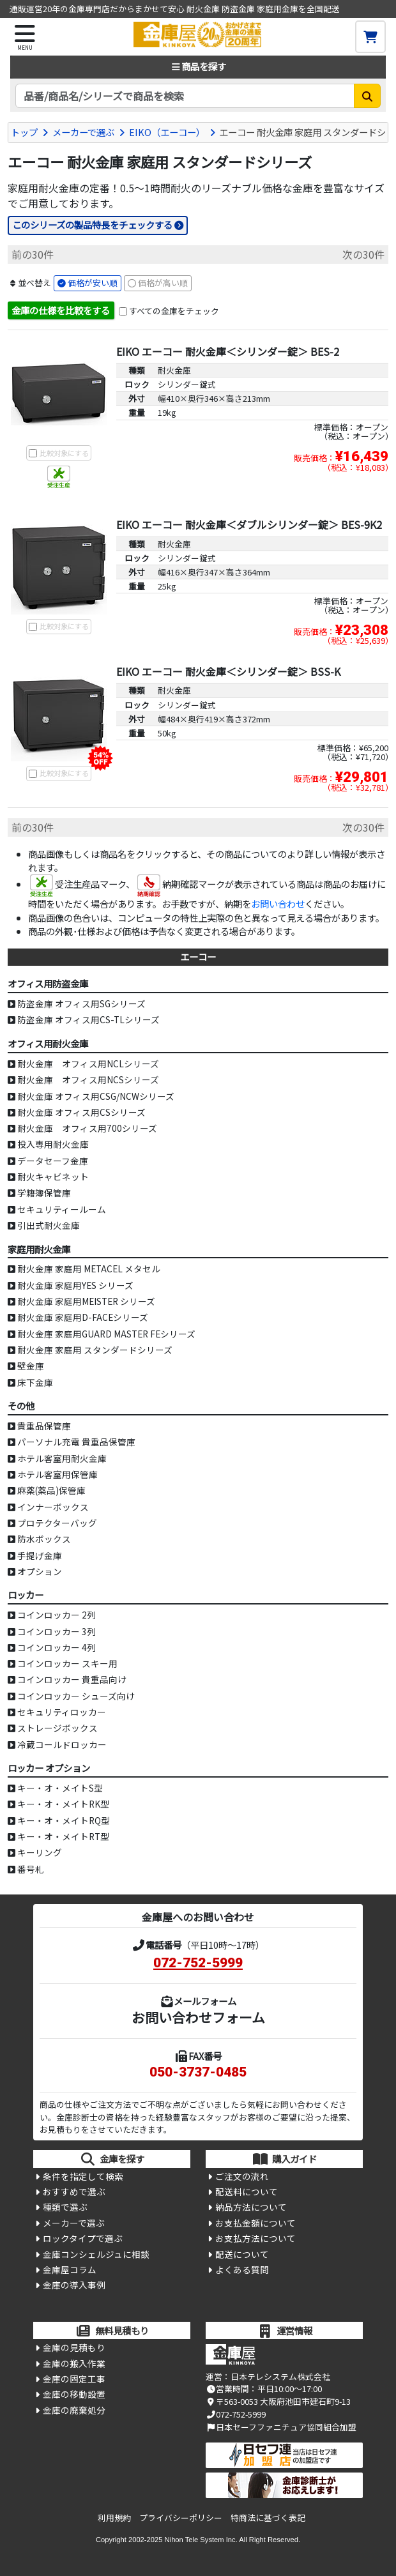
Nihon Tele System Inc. (201, 2539)
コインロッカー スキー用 (67, 1663)
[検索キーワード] (184, 96)
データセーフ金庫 (52, 1160)
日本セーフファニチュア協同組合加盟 (281, 2427)
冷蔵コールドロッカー (62, 1744)
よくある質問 (242, 2269)
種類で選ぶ (65, 2206)
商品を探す (198, 66)
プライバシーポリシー (180, 2517)
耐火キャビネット (53, 1176)
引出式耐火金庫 (48, 1225)
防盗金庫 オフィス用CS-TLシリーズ (88, 1019)
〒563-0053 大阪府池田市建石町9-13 (278, 2401)
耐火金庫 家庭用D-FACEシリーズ (82, 1317)
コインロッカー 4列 (56, 1647)
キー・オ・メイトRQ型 (63, 1820)
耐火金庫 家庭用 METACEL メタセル (88, 1268)
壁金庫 (30, 1365)
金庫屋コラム (69, 2269)
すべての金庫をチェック (174, 311)
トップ (24, 132)
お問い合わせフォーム (198, 2017)
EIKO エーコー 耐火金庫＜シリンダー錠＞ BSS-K (228, 671)
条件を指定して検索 (83, 2176)
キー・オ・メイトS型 (60, 1787)
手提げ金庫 (39, 1555)
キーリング (39, 1852)
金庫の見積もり (74, 2347)
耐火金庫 (174, 370)
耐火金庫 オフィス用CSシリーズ (81, 1112)
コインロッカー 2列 (56, 1614)
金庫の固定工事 (74, 2378)
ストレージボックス (57, 1727)
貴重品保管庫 (44, 1425)
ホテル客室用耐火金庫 (62, 1458)
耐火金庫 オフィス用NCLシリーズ (88, 1063)
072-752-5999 (198, 1962)
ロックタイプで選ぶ (83, 2238)
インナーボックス (53, 1506)
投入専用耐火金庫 (53, 1144)
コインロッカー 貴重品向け (71, 1679)
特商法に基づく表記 (268, 2517)
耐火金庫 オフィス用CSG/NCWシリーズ (95, 1096)
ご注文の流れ (242, 2176)
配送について (242, 2254)
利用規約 (114, 2517)
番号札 (30, 1869)
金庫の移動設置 (74, 2394)
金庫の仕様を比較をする (60, 310)
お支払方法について (255, 2238)
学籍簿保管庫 (44, 1192)
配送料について (246, 2191)
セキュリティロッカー (61, 1711)
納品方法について (251, 2206)
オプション (39, 1571)
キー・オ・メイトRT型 (63, 1836)
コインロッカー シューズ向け (76, 1695)
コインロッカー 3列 (56, 1631)
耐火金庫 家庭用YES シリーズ (75, 1285)
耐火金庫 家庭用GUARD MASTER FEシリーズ (106, 1333)
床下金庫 (35, 1382)
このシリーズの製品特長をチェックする (92, 224)
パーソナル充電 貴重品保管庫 (76, 1441)
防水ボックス (44, 1538)
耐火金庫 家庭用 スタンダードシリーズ (94, 1349)
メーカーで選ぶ (83, 132)
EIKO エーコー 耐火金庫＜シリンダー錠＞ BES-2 (227, 351)
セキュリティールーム (61, 1209)
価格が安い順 (93, 283)
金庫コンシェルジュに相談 (96, 2254)
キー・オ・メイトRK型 (63, 1803)
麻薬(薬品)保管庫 (51, 1490)
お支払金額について (255, 2222)
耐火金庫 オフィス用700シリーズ (87, 1128)
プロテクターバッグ (57, 1522)
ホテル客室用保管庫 (57, 1474)
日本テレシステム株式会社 (280, 2376)
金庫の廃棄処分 (74, 2410)
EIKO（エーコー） (167, 132)
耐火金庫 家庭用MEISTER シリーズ (86, 1301)
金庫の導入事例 (74, 2284)
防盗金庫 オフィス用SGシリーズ (81, 1003)
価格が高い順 (163, 283)
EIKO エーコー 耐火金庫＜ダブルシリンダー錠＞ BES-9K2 (249, 524)
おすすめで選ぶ (74, 2191)
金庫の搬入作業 (74, 2363)
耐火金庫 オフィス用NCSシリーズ (88, 1079)
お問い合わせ (278, 903)
